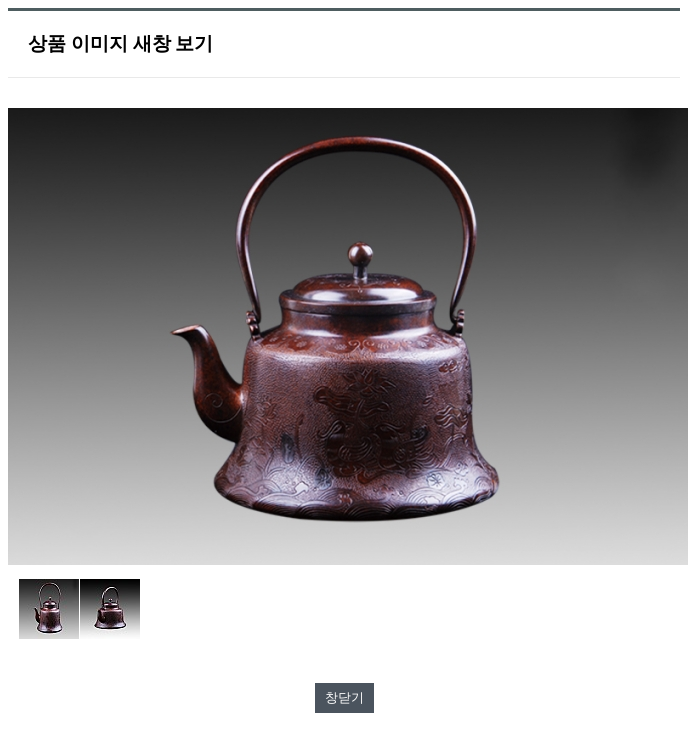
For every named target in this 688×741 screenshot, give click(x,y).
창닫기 (344, 697)
